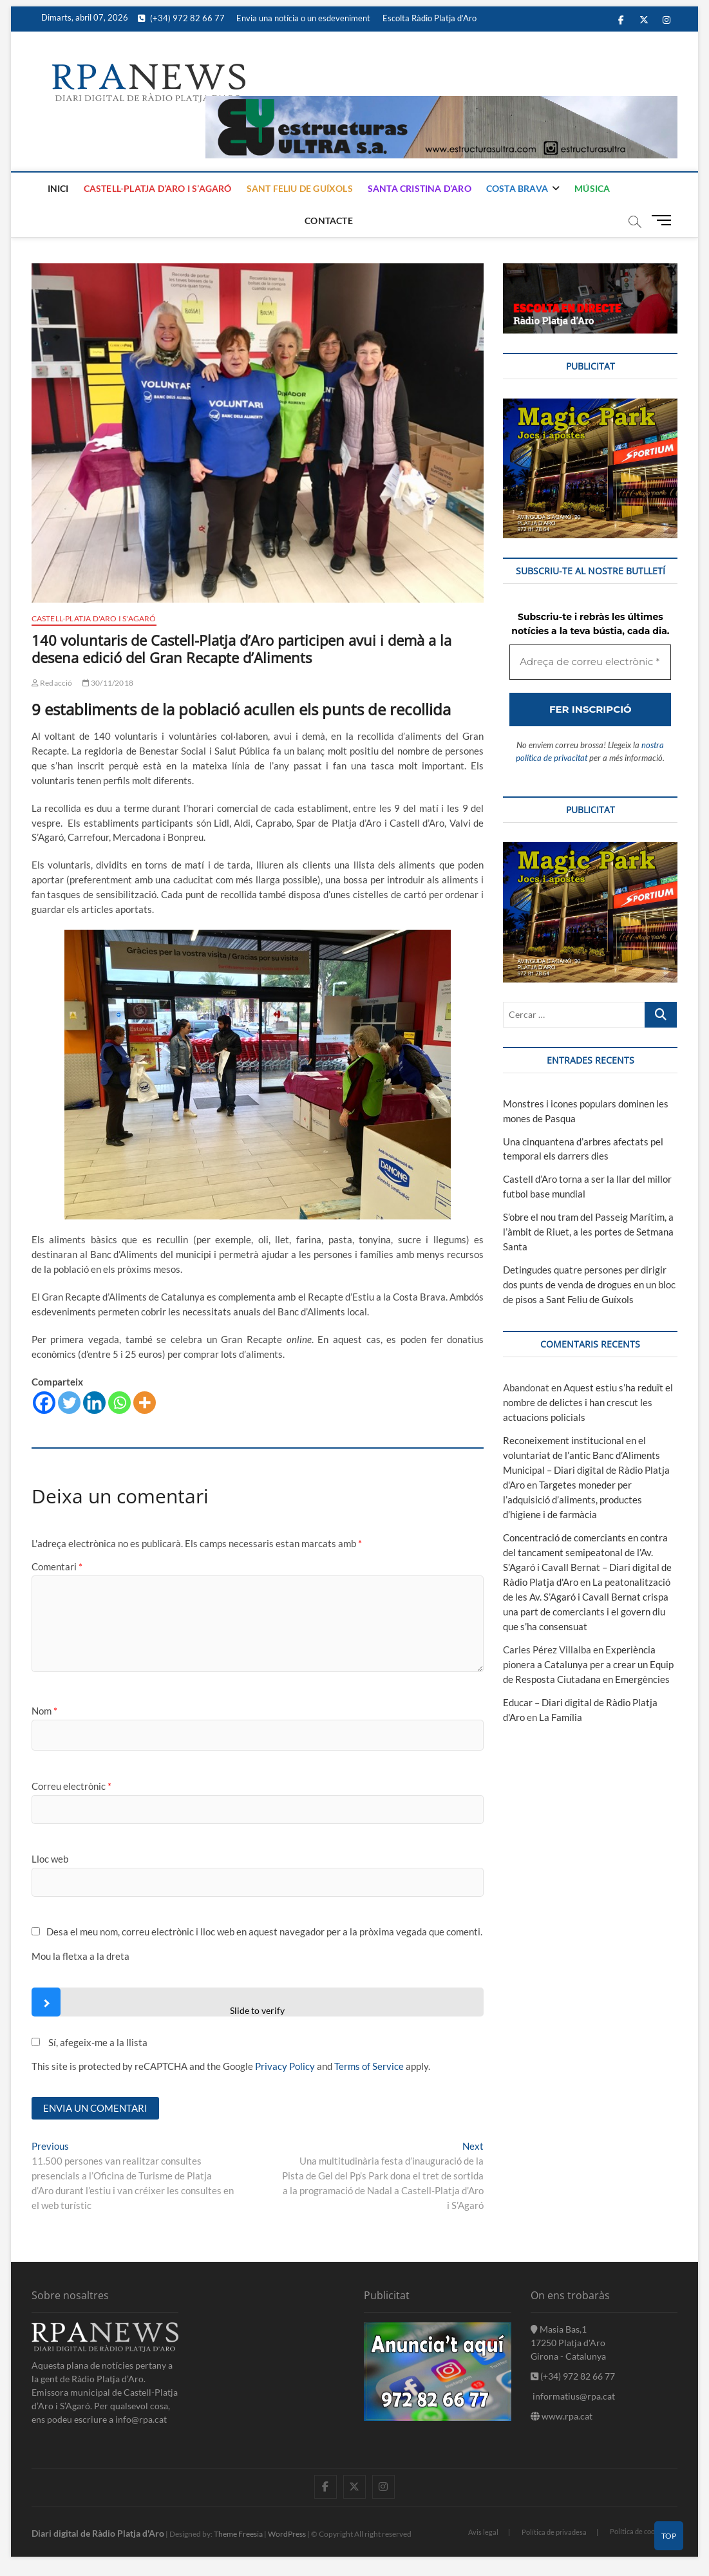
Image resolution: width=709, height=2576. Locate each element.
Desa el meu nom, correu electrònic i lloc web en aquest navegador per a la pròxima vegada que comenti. (264, 1931)
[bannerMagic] (590, 405)
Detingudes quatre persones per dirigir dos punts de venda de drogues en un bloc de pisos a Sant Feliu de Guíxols (589, 1284)
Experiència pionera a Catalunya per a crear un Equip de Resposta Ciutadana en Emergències (588, 1664)
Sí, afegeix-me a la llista (89, 2042)
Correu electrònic (71, 1786)
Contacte (329, 220)
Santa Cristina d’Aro (419, 188)
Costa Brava (517, 188)
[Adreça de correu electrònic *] (590, 662)
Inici (58, 188)
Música (592, 188)
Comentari (57, 1566)
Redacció (52, 683)
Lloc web (50, 1859)
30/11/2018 (107, 683)
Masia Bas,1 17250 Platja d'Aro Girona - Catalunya (568, 2343)
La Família (560, 1717)
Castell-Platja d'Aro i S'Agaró (94, 618)
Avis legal (483, 2532)
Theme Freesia (238, 2534)
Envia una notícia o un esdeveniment (303, 18)
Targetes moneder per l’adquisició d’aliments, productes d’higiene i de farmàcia (572, 1499)
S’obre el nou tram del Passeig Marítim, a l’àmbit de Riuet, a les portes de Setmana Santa (588, 1231)
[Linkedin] (94, 1402)
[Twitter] (69, 1402)
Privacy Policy (285, 2066)
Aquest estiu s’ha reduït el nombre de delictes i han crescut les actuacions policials (588, 1402)
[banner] (441, 103)
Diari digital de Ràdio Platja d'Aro (98, 2533)
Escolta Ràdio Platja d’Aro (430, 18)
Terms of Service (369, 2066)
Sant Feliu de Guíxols (300, 188)
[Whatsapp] (119, 1402)
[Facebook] (44, 1402)
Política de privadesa (554, 2532)
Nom (44, 1710)
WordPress (287, 2534)
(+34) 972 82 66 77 (181, 18)
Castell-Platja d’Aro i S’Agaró (158, 188)
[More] (144, 1402)
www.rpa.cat (561, 2416)
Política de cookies (639, 2531)
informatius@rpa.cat (573, 2396)
